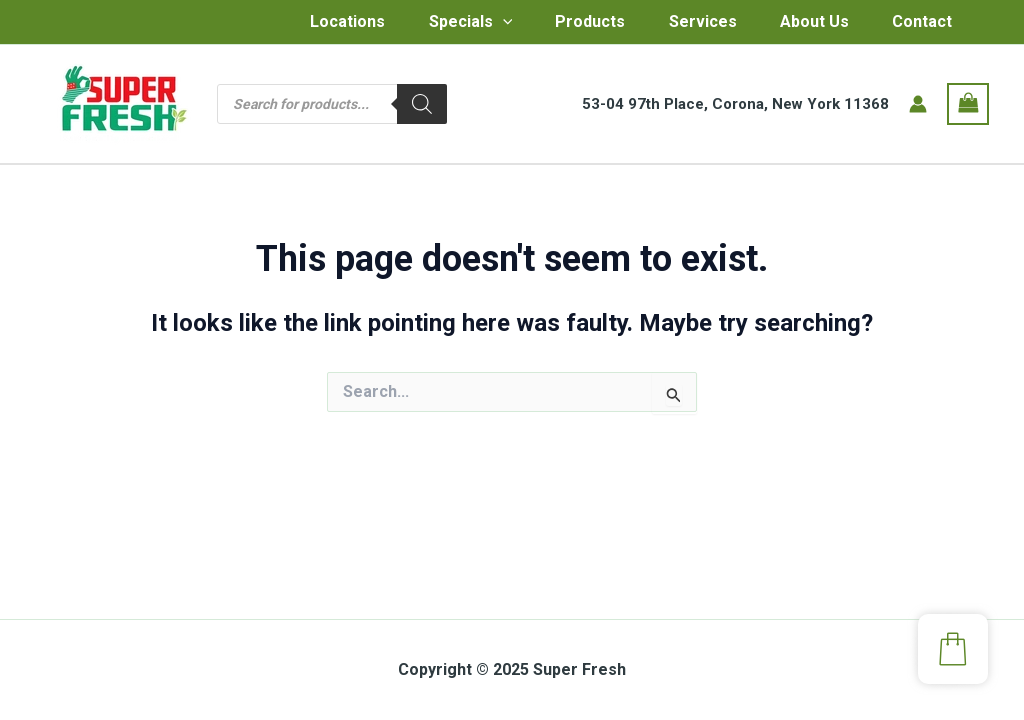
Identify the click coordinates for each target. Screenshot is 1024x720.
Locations (307, 24)
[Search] (422, 110)
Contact (906, 24)
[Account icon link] (918, 110)
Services (677, 24)
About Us (793, 24)
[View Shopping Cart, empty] (968, 109)
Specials (435, 25)
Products (560, 24)
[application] (467, 25)
